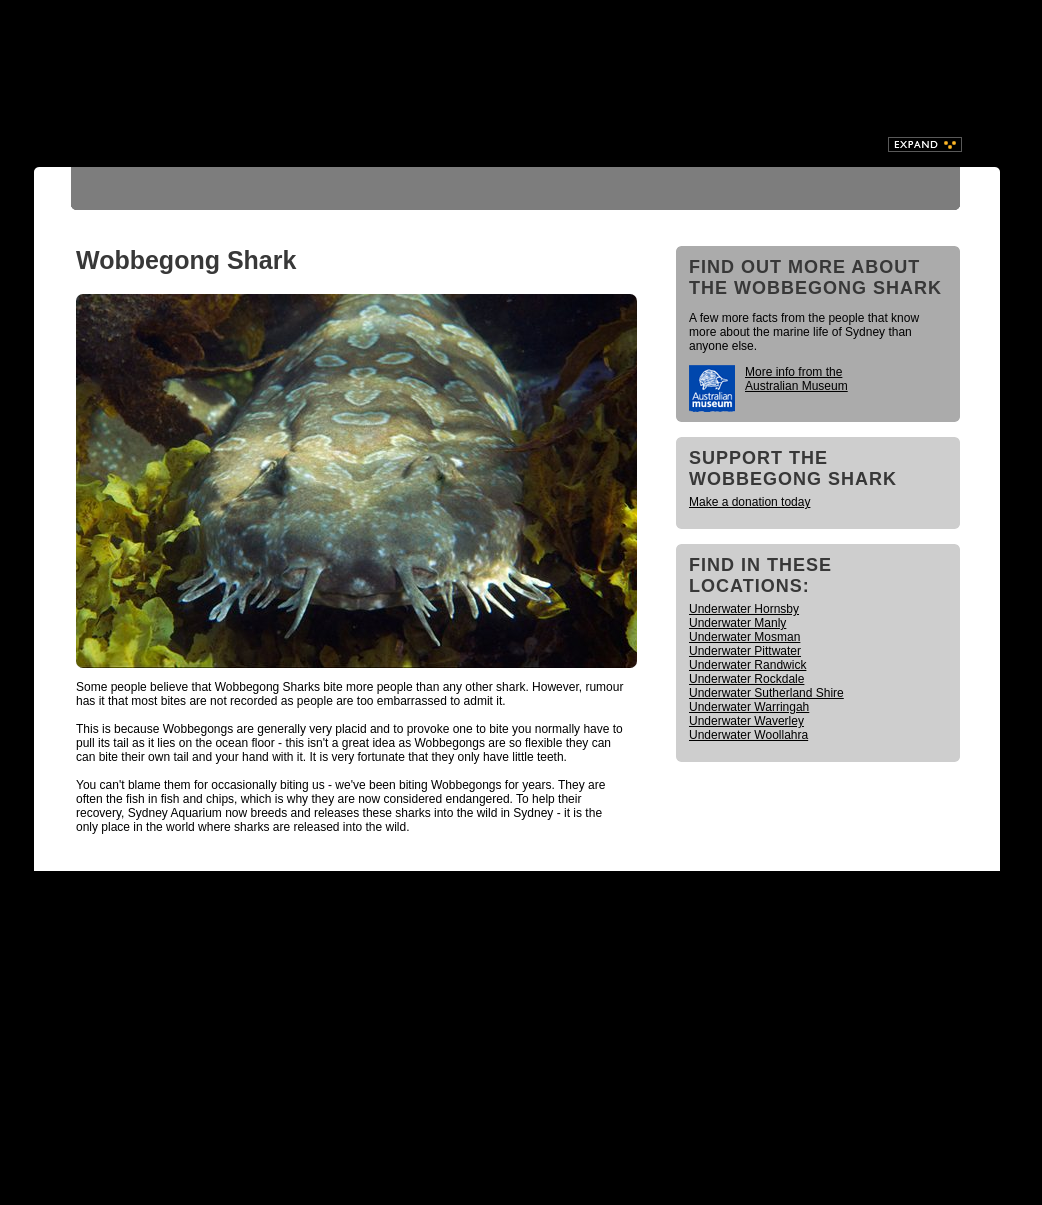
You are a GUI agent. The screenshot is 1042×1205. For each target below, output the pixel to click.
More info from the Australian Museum (796, 379)
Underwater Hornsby (744, 609)
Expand (925, 144)
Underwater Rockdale (746, 679)
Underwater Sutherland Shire (766, 693)
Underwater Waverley (746, 721)
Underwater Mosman (744, 637)
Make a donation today (749, 502)
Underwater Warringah (749, 707)
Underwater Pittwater (745, 651)
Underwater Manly (737, 623)
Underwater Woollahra (748, 735)
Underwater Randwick (747, 665)
